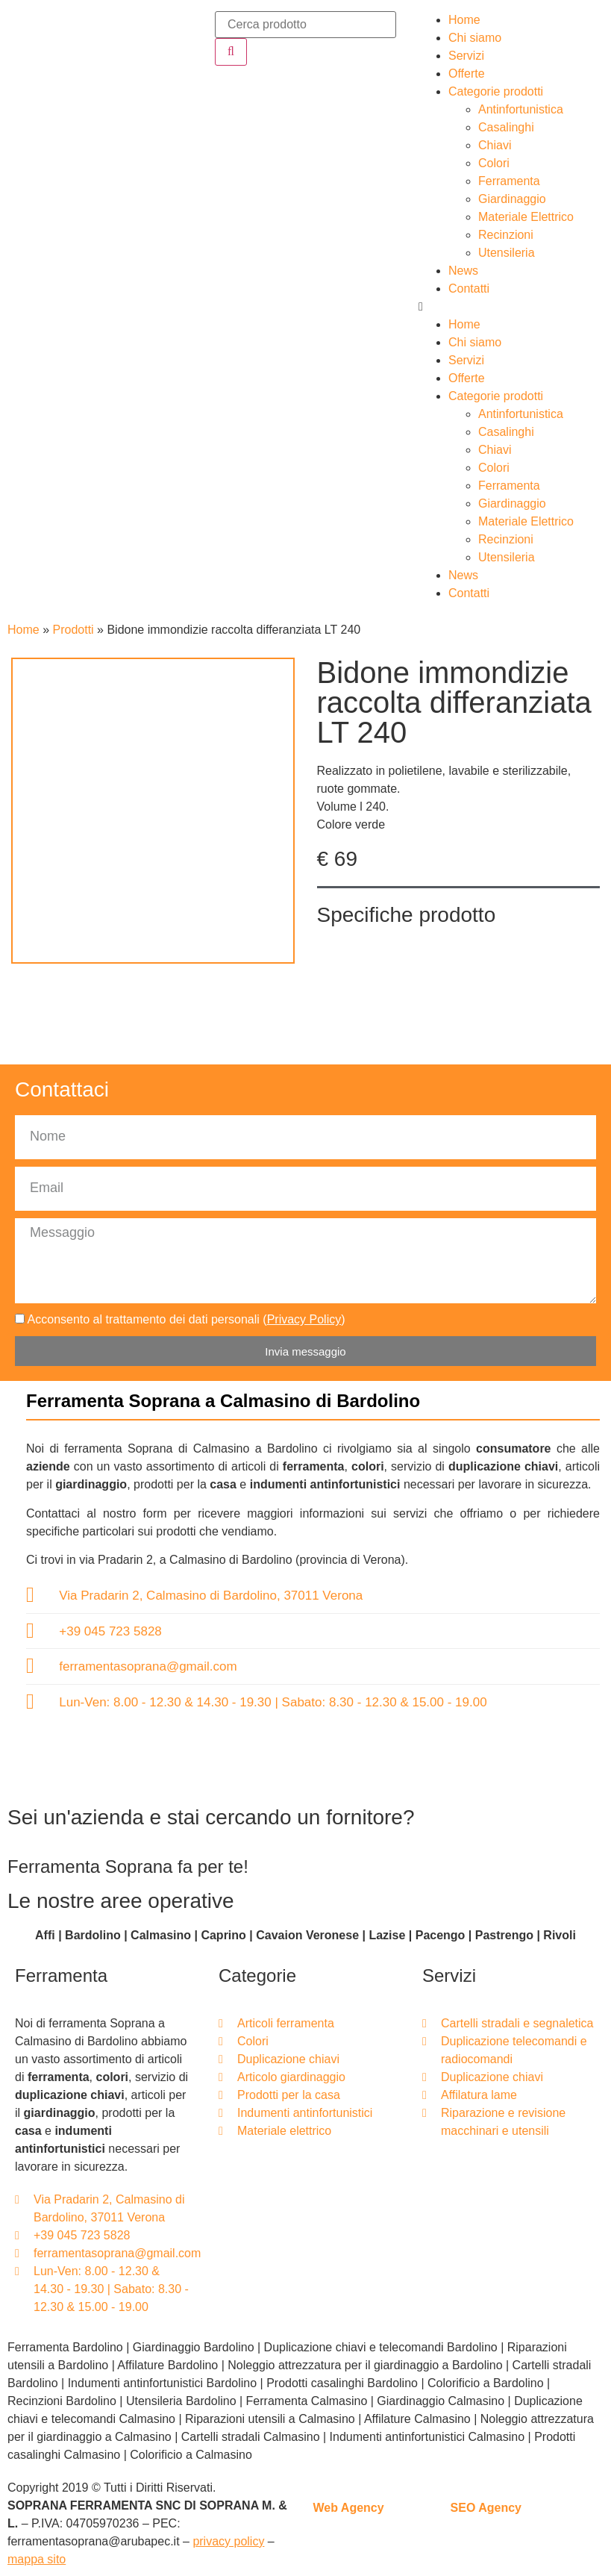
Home (464, 19)
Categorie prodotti (495, 91)
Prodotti (72, 629)
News (463, 270)
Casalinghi (506, 127)
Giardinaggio (512, 199)
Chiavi (494, 145)
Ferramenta (509, 181)
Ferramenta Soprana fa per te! (127, 1866)
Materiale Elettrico (526, 216)
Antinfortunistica (520, 109)
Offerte (466, 73)
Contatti (468, 288)
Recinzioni (505, 234)
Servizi (466, 55)
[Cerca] (231, 51)
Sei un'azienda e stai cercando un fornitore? (210, 1817)
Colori (494, 163)
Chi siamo (474, 37)
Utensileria (506, 252)
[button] (509, 307)
